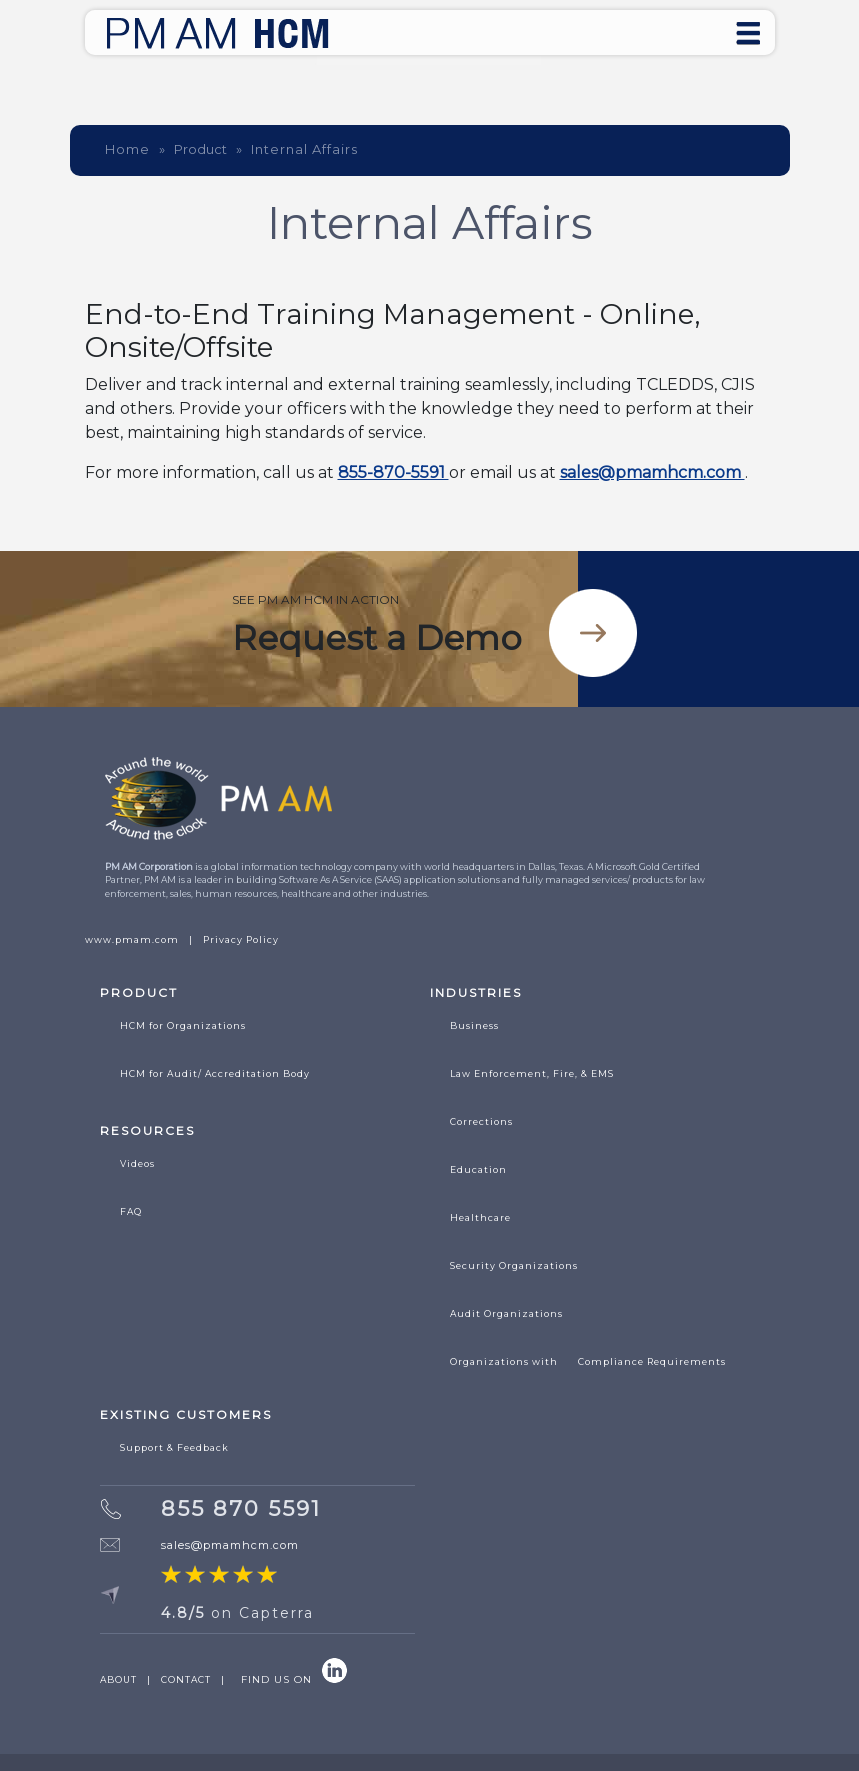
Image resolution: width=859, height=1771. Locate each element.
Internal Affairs (304, 149)
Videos (137, 1163)
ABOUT (118, 1679)
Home (127, 149)
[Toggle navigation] (748, 32)
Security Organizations (514, 1265)
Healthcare (480, 1217)
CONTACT (186, 1679)
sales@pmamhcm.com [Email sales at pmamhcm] (652, 472)
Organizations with (588, 1362)
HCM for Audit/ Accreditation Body (215, 1073)
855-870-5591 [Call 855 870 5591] (393, 472)
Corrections (481, 1121)
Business (474, 1025)
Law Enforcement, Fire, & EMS (532, 1073)
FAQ (131, 1211)
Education (478, 1169)
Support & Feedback (174, 1447)
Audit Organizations (506, 1313)
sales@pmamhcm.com (230, 1545)
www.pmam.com (132, 939)
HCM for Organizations (183, 1025)
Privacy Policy (241, 939)
